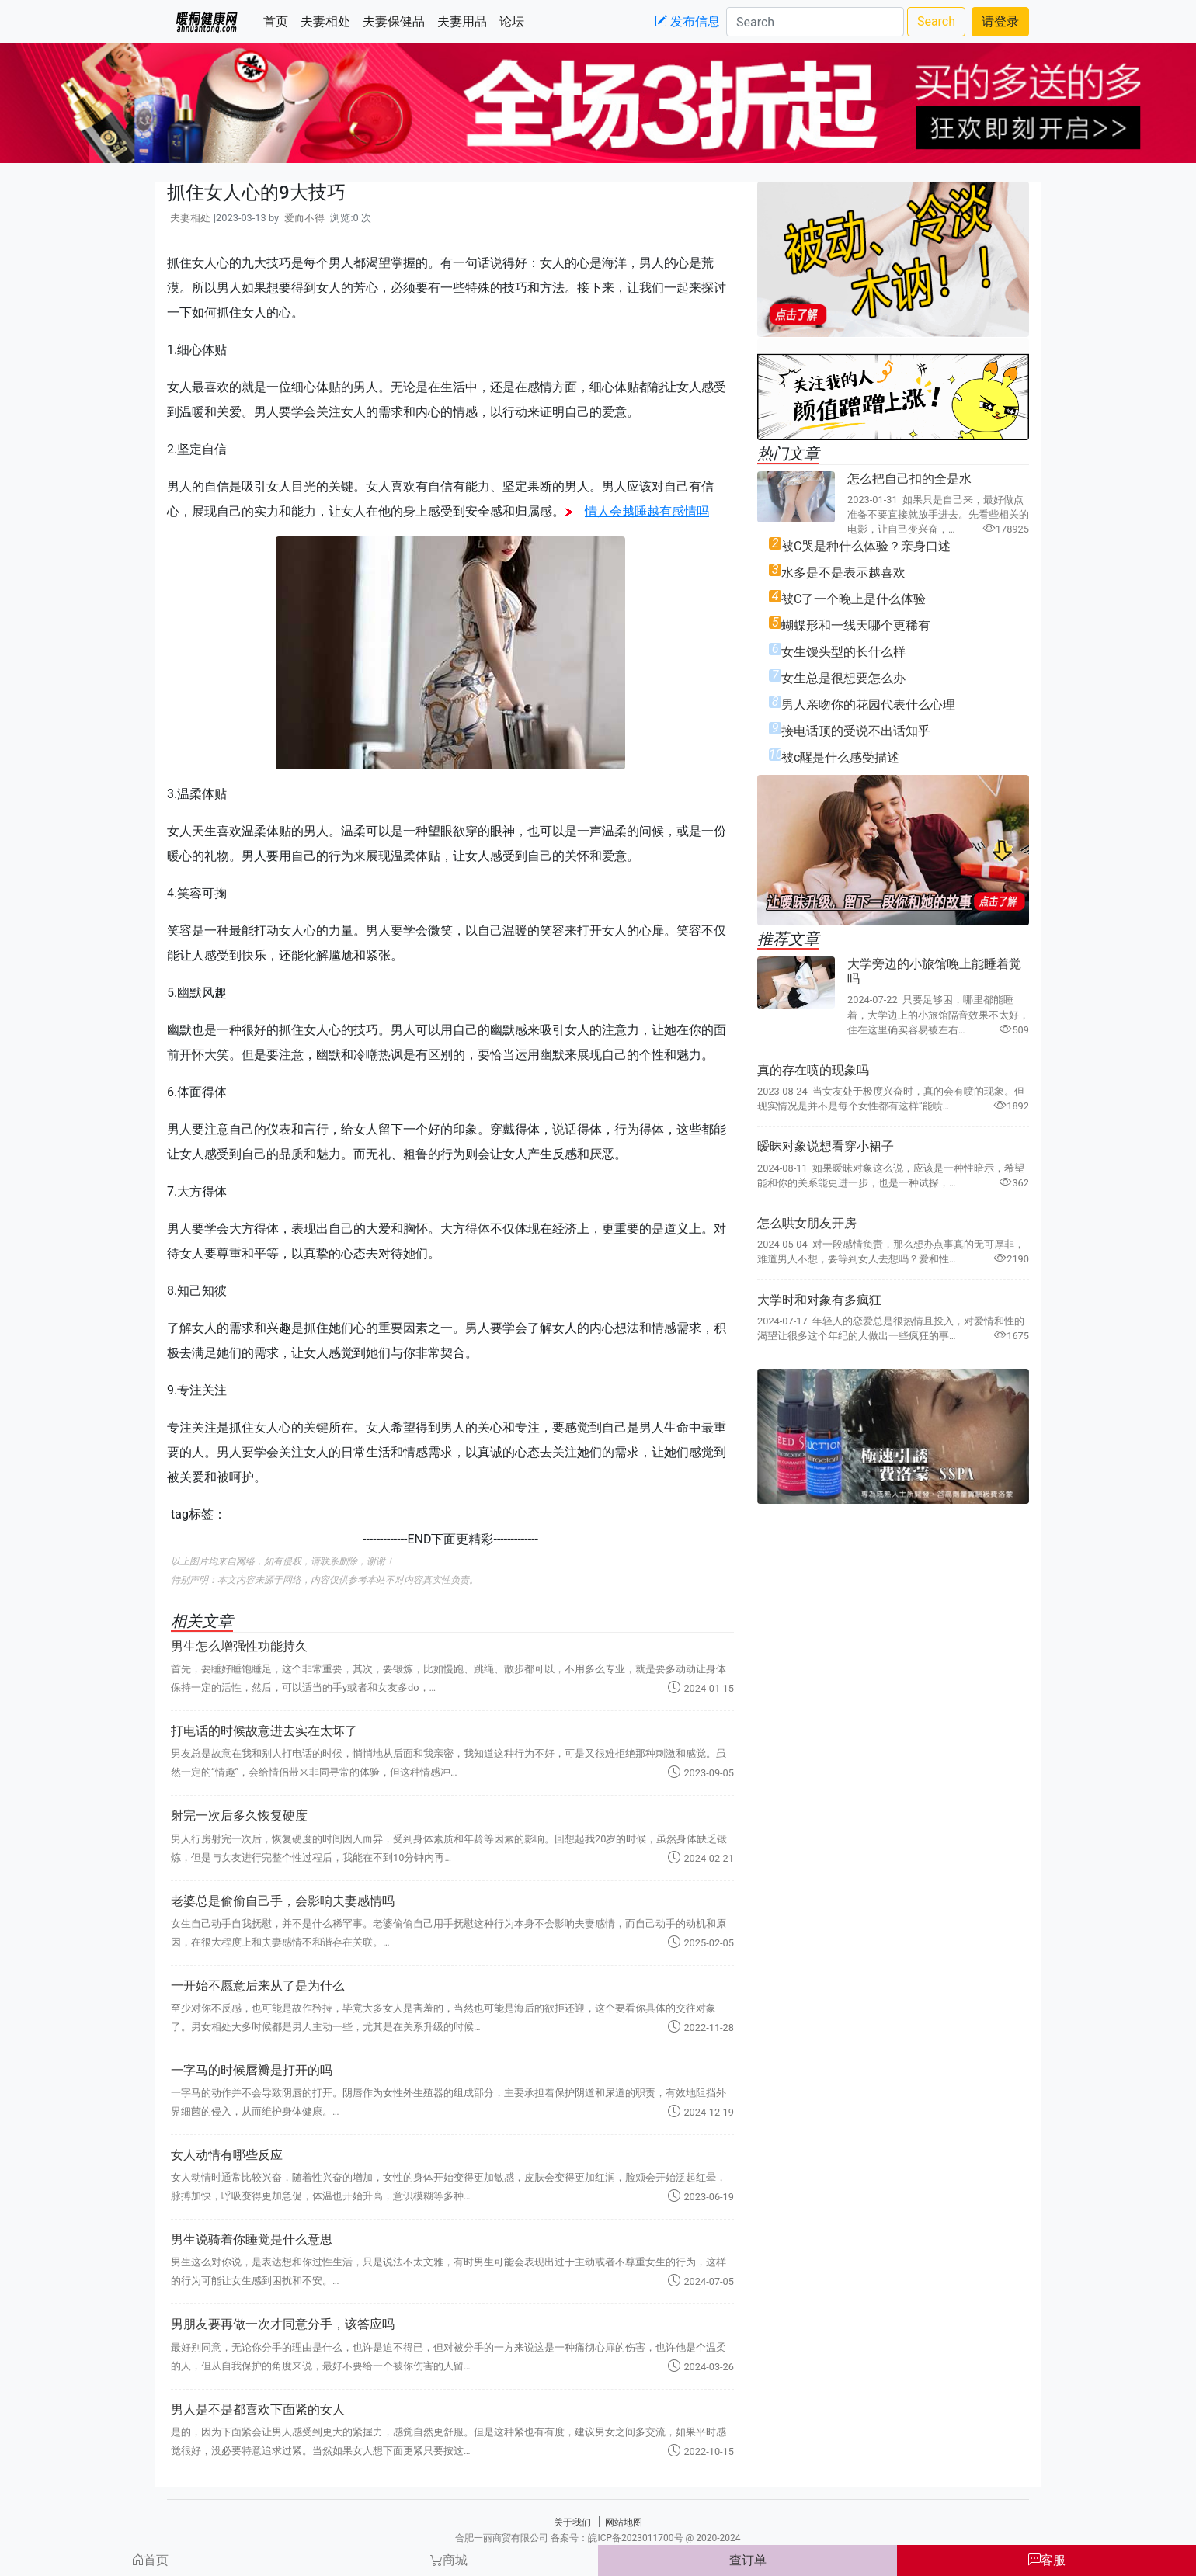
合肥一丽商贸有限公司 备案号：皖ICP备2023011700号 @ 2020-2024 (597, 2538)
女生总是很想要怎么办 (843, 678)
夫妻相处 (328, 20)
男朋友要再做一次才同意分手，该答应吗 (283, 2324)
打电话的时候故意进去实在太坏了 (264, 1731)
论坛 (514, 20)
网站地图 (623, 2522)
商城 (449, 2560)
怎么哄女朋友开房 (807, 1223)
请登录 (1000, 21)
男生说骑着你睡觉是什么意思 (251, 2239)
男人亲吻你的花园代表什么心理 (868, 704)
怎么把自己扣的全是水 (909, 478)
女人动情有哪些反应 (227, 2154)
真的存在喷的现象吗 (813, 1070)
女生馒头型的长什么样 (843, 651)
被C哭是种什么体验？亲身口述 (866, 546)
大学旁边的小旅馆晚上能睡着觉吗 (934, 971)
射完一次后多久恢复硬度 (239, 1815)
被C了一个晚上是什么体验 (853, 599)
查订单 (748, 2560)
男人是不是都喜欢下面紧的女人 (258, 2409)
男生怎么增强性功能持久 (239, 1646)
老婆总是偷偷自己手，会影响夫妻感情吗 (283, 1901)
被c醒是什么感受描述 (840, 757)
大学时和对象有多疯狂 (819, 1300)
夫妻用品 (465, 20)
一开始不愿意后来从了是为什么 (258, 1985)
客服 (1047, 2560)
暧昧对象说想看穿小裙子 (825, 1146)
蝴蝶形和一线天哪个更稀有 (855, 625)
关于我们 (572, 2522)
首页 (278, 20)
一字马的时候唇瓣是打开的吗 (251, 2070)
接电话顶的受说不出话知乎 (855, 731)
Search (936, 21)
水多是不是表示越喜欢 (843, 572)
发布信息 (687, 21)
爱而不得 (304, 218)
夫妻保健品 (397, 20)
